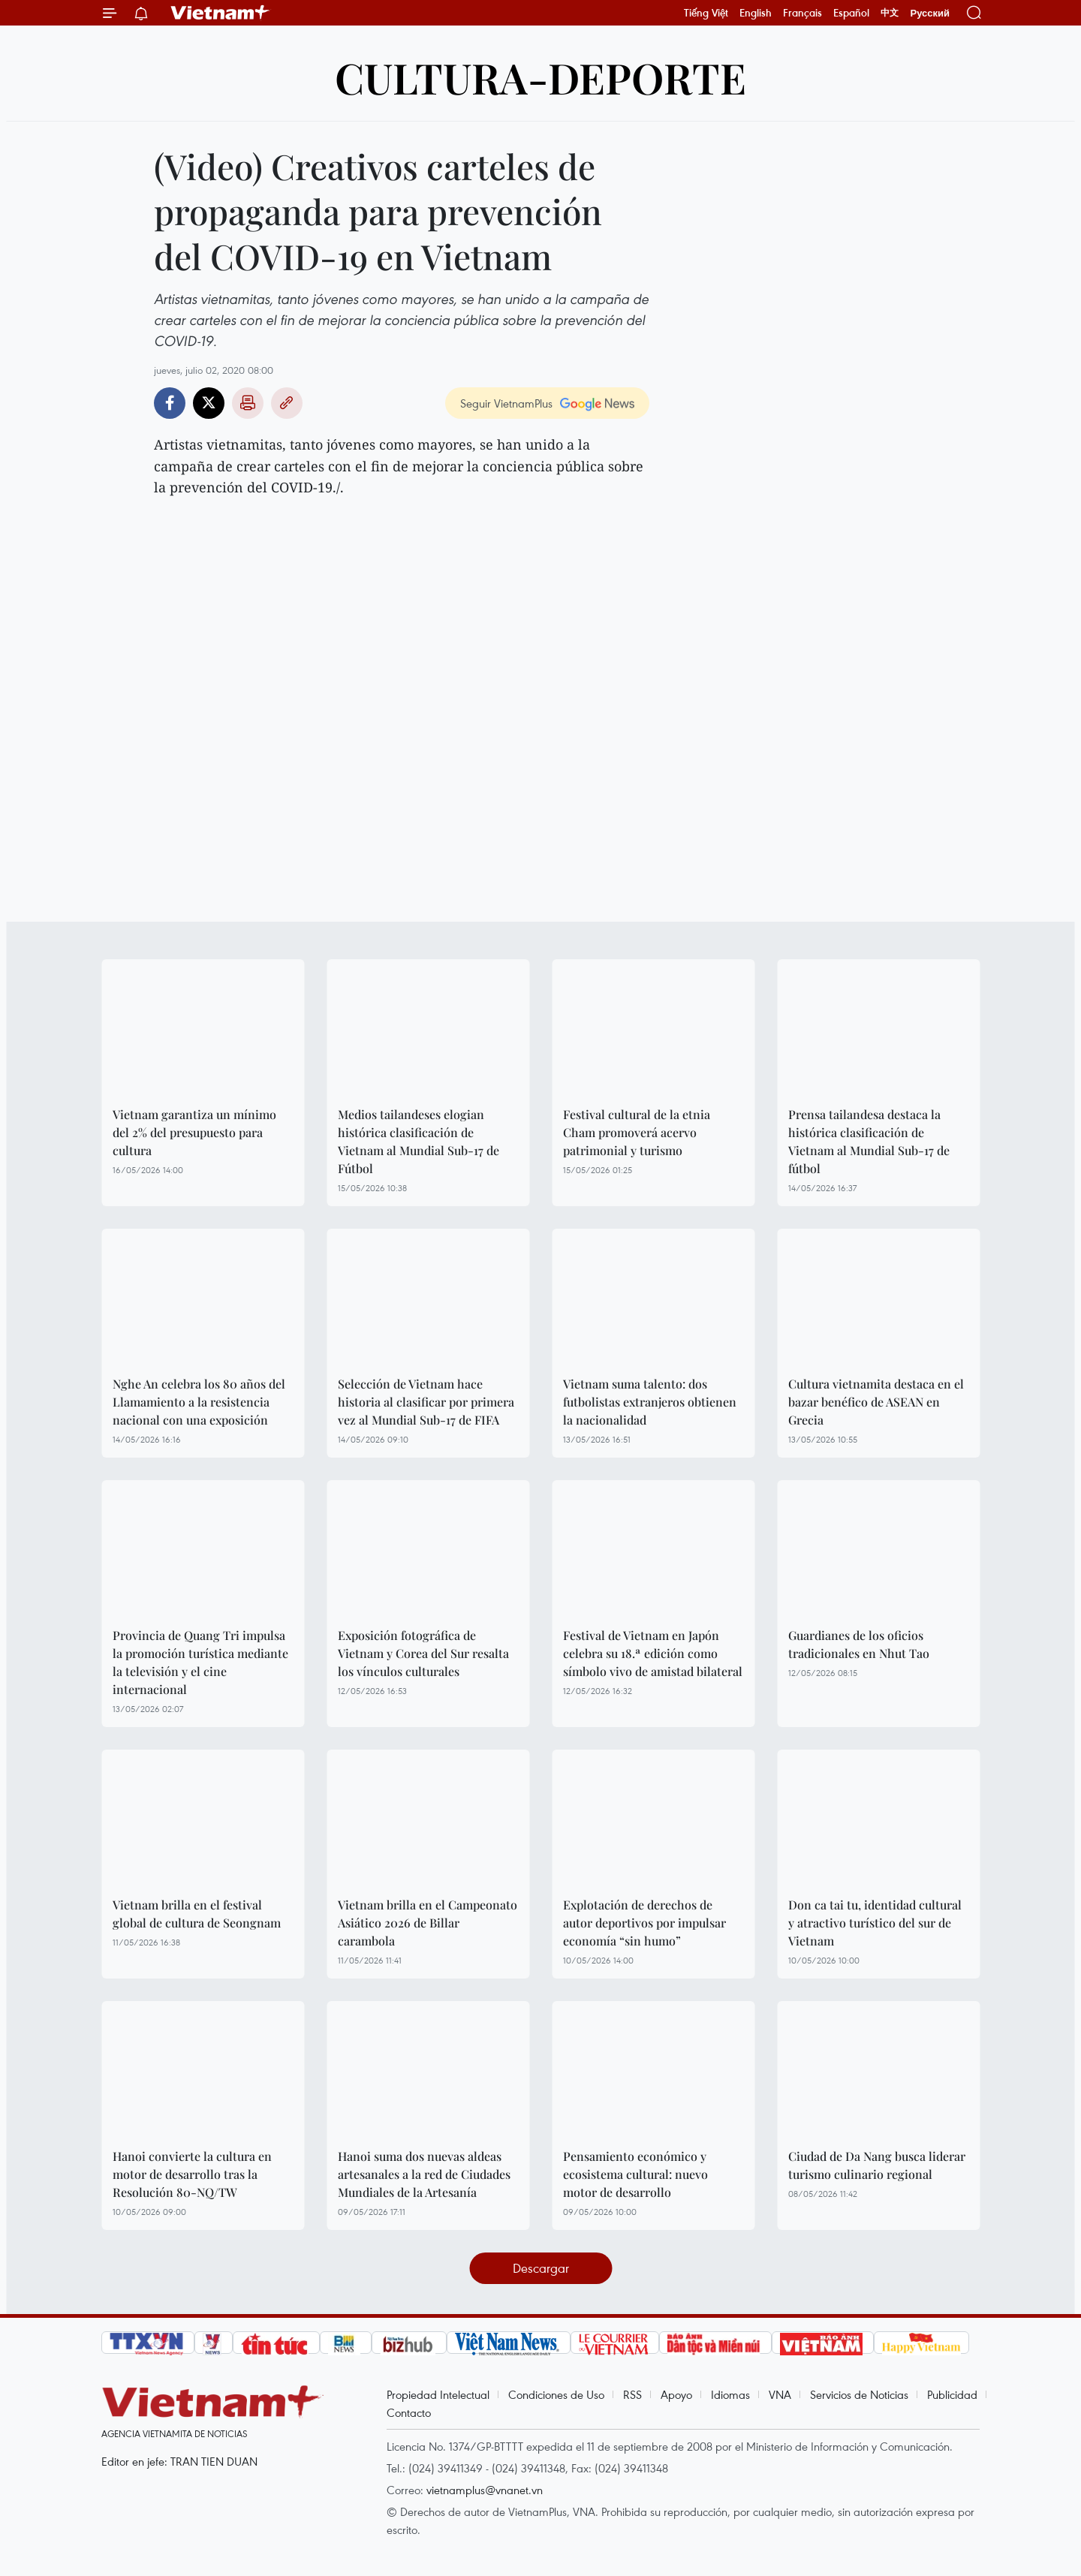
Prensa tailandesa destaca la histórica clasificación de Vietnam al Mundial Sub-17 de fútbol (869, 1141)
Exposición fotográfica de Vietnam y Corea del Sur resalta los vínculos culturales (423, 1653)
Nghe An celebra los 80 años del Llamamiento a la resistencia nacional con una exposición (199, 1402)
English (755, 13)
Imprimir (247, 403)
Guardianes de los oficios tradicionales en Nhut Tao (858, 1644)
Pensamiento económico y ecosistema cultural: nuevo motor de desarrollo (635, 2174)
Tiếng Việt (706, 13)
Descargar (541, 2268)
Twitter (208, 403)
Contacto (409, 2412)
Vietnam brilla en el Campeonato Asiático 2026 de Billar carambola (427, 1923)
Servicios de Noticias (859, 2394)
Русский (930, 13)
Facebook (169, 403)
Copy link (287, 403)
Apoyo (676, 2394)
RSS (632, 2394)
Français (802, 13)
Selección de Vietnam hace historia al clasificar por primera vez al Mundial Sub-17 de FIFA (426, 1402)
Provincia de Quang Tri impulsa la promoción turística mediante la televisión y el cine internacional (200, 1662)
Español (851, 13)
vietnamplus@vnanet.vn (484, 2489)
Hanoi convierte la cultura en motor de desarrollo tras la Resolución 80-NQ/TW (192, 2174)
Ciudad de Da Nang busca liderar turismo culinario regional (876, 2165)
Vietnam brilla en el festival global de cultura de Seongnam (197, 1913)
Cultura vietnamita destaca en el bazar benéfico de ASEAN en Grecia (876, 1402)
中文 (890, 13)
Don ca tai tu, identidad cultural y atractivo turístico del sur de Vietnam (875, 1923)
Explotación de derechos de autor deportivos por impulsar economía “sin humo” (644, 1923)
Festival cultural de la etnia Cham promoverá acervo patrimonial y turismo (636, 1132)
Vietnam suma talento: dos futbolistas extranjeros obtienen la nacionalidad (649, 1402)
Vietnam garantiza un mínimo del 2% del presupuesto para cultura (194, 1132)
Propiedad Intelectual (438, 2394)
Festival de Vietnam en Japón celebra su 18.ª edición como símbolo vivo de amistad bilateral (652, 1653)
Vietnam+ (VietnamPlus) (220, 13)
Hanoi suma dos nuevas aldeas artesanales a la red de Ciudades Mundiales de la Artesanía (424, 2174)
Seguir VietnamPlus (506, 403)
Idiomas (730, 2394)
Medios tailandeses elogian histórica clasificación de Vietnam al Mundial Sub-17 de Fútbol (418, 1141)
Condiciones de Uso (556, 2394)
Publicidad (952, 2394)
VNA (780, 2394)
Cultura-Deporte (540, 77)
